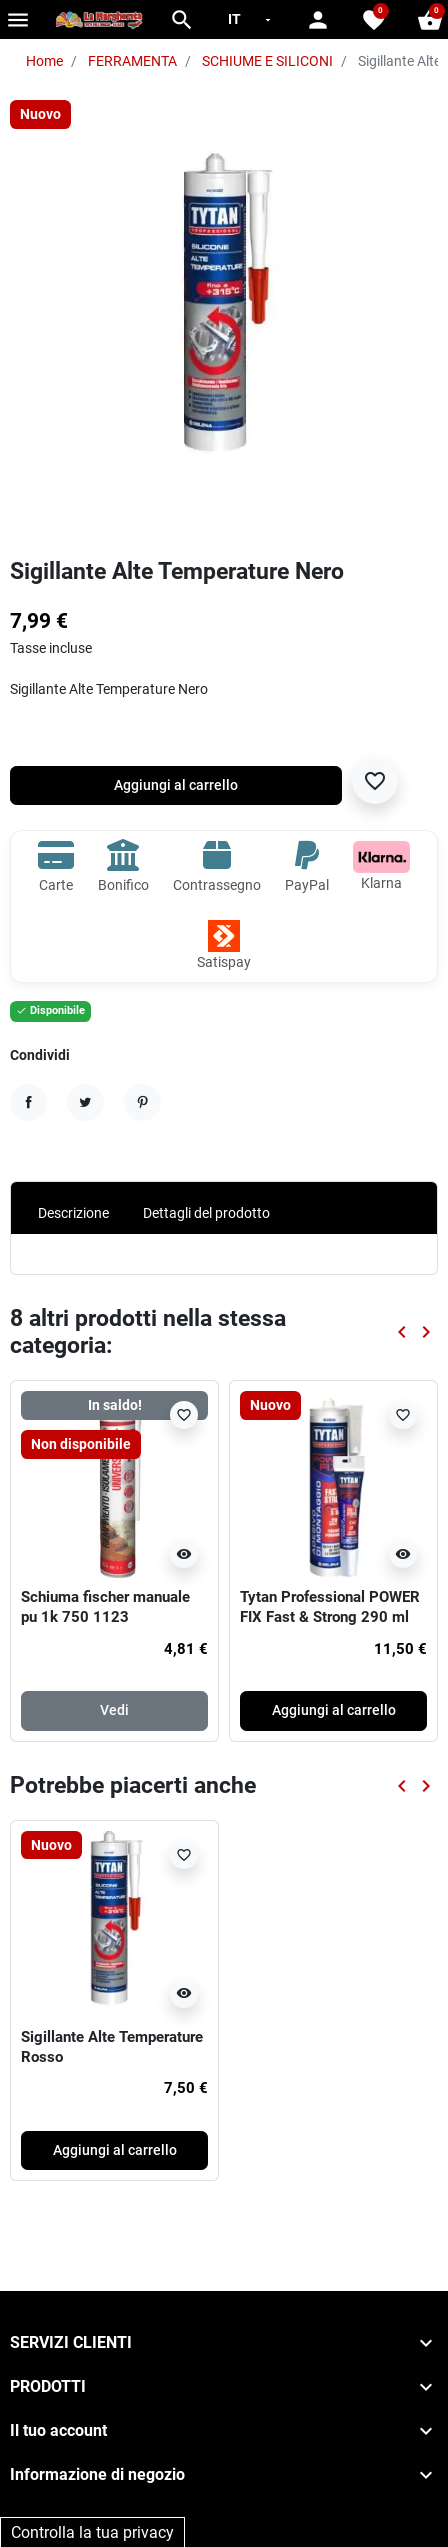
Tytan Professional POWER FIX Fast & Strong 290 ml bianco (330, 1617)
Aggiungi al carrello (176, 785)
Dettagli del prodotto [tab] (206, 1213)
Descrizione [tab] (73, 1213)
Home (44, 61)
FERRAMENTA (132, 61)
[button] (182, 20)
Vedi (114, 1710)
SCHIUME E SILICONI (267, 61)
